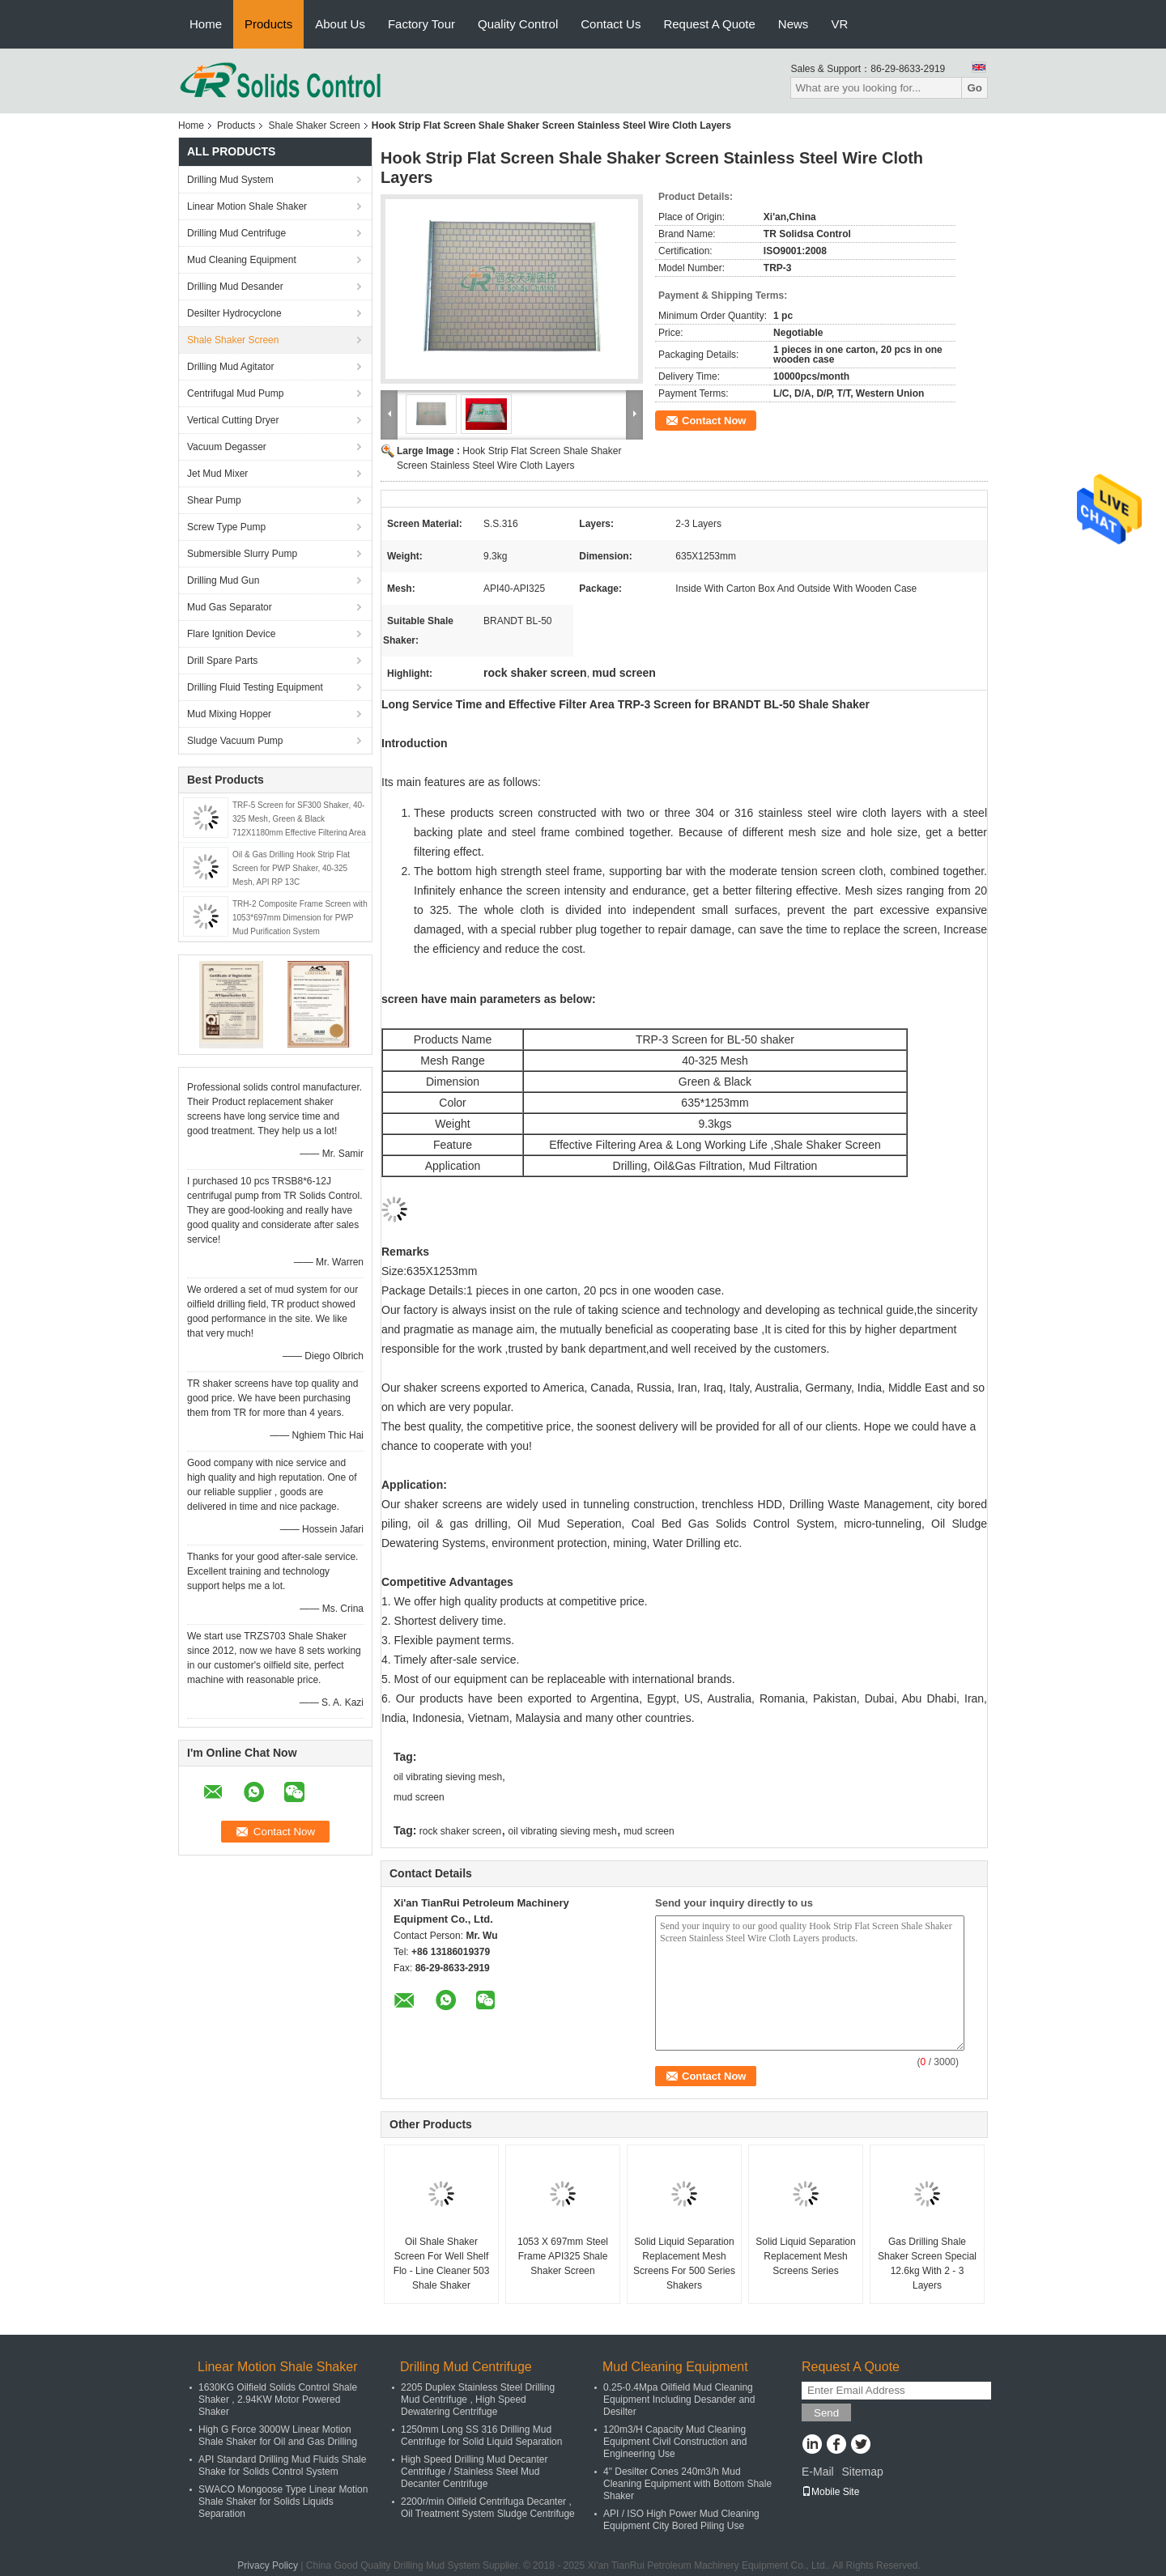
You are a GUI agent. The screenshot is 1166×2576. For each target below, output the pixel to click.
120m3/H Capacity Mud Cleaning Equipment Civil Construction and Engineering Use (675, 2441)
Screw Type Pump (226, 527)
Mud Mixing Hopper (229, 714)
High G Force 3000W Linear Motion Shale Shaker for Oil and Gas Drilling (277, 2435)
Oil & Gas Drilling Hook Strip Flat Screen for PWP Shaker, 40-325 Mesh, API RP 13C (291, 868)
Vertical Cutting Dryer (233, 420)
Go (974, 88)
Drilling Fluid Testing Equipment (255, 687)
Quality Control (518, 24)
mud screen (419, 1797)
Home (205, 24)
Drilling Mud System (230, 179)
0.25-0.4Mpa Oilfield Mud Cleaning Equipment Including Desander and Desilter (679, 2399)
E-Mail (818, 2471)
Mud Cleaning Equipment (241, 260)
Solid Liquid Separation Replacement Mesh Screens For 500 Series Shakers (684, 2263)
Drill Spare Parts (222, 660)
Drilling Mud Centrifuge (236, 233)
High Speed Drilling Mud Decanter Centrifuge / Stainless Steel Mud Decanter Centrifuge (474, 2471)
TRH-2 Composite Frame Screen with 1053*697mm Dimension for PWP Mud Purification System (300, 917)
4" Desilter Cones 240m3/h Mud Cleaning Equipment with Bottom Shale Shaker (687, 2484)
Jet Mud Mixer (217, 473)
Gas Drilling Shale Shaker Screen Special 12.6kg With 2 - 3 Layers (927, 2263)
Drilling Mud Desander (235, 286)
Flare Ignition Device (231, 634)
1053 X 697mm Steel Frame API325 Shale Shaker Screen (562, 2256)
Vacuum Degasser (226, 447)
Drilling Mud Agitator (230, 366)
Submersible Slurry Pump (242, 553)
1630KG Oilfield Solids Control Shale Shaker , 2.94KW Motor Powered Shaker (277, 2399)
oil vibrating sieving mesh (448, 1777)
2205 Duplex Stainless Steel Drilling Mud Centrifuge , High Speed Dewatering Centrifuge (478, 2399)
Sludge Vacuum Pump (235, 740)
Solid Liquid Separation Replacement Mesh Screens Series (805, 2256)
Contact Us (610, 24)
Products (268, 24)
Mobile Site (830, 2491)
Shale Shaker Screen (314, 125)
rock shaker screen (460, 1831)
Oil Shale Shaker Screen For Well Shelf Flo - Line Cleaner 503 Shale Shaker (442, 2263)
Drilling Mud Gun (223, 580)
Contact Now (714, 420)
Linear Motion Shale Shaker (247, 206)
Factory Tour (421, 24)
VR (839, 24)
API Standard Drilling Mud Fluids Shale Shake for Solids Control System (282, 2465)
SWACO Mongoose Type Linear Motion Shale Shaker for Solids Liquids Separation (283, 2501)
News (793, 24)
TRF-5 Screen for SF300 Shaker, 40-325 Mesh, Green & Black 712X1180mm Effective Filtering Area (299, 819)
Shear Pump (214, 500)
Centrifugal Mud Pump (235, 393)
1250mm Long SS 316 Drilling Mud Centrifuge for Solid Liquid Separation (481, 2435)
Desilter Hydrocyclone (234, 313)
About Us (340, 24)
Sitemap (862, 2471)
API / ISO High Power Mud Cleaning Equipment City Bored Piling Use (681, 2519)
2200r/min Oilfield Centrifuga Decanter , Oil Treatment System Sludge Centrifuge (488, 2507)
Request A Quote (709, 24)
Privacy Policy (267, 2565)
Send (826, 2413)
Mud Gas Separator (229, 607)
